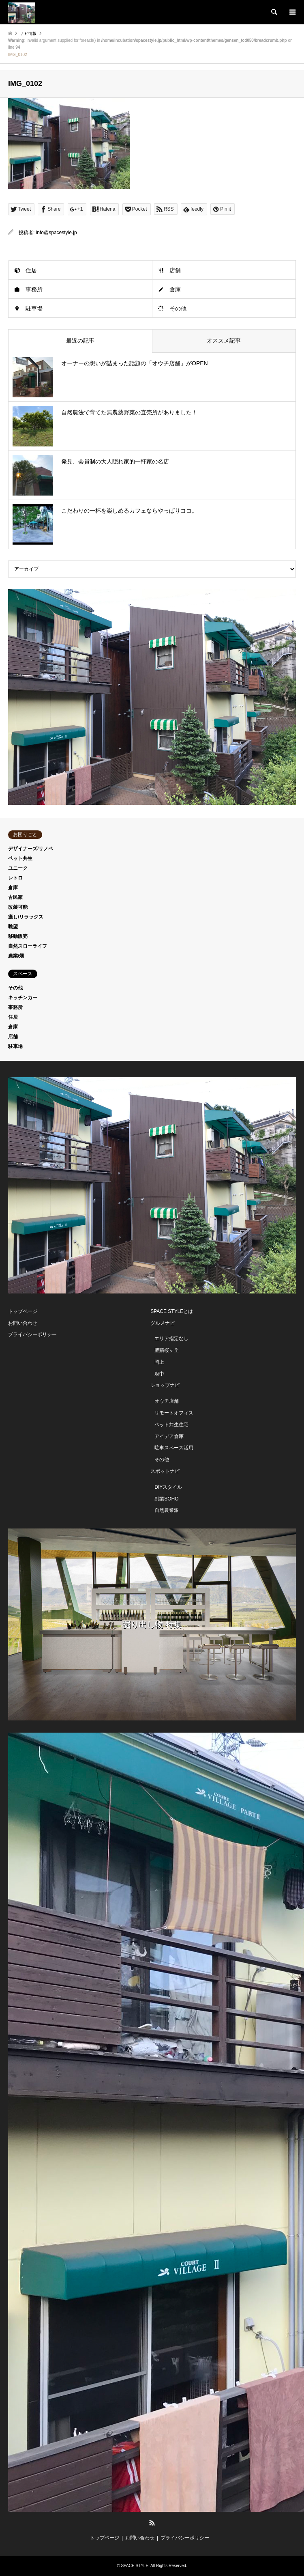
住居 (31, 270)
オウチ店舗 (166, 1401)
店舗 (175, 270)
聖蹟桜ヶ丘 (166, 1350)
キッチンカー (22, 997)
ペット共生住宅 (171, 1424)
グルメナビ (162, 1323)
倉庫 (175, 289)
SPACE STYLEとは (171, 1311)
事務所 (34, 289)
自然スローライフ (27, 946)
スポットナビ (165, 1471)
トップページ (22, 1311)
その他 (177, 308)
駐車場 (34, 308)
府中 (159, 1374)
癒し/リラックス (25, 917)
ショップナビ (165, 1385)
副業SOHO (166, 1499)
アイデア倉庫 (169, 1436)
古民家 (15, 897)
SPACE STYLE (134, 2565)
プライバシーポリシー (32, 1334)
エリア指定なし (171, 1338)
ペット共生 (20, 858)
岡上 (159, 1362)
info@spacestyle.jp (56, 232)
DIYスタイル (168, 1487)
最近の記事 (80, 340)
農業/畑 (16, 956)
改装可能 (18, 907)
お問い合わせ (22, 1323)
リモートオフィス (173, 1413)
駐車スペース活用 (173, 1448)
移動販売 (18, 936)
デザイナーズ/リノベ (30, 848)
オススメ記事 (224, 340)
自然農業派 (166, 1510)
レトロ (15, 878)
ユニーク (18, 868)
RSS (152, 2523)
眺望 (13, 926)
